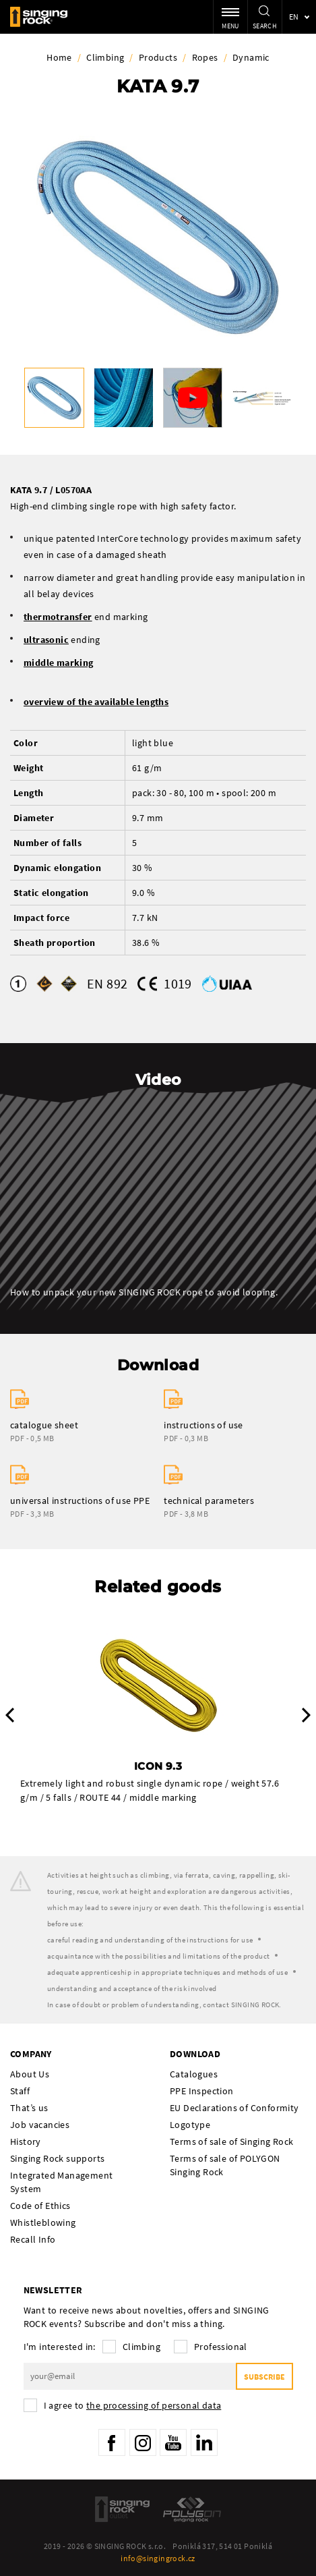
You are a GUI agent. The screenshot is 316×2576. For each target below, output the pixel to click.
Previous (9, 1715)
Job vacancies (39, 2125)
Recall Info (32, 2239)
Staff (20, 2091)
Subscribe (264, 2377)
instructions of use (203, 1425)
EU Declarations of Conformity (234, 2108)
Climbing (105, 57)
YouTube (173, 2442)
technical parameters (209, 1500)
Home (59, 57)
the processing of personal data (153, 2405)
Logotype (190, 2125)
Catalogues (194, 2074)
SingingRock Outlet (122, 2509)
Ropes (205, 57)
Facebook (111, 2442)
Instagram (142, 2442)
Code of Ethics (40, 2206)
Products (158, 57)
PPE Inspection (202, 2091)
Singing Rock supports (57, 2158)
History (25, 2141)
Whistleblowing (43, 2222)
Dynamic (251, 57)
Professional (220, 2347)
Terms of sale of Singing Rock (232, 2141)
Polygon (192, 2509)
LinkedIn (204, 2442)
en (294, 16)
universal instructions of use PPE (80, 1500)
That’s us (29, 2108)
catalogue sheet (44, 1425)
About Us (29, 2074)
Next (306, 1715)
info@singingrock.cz (158, 2558)
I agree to (133, 2405)
